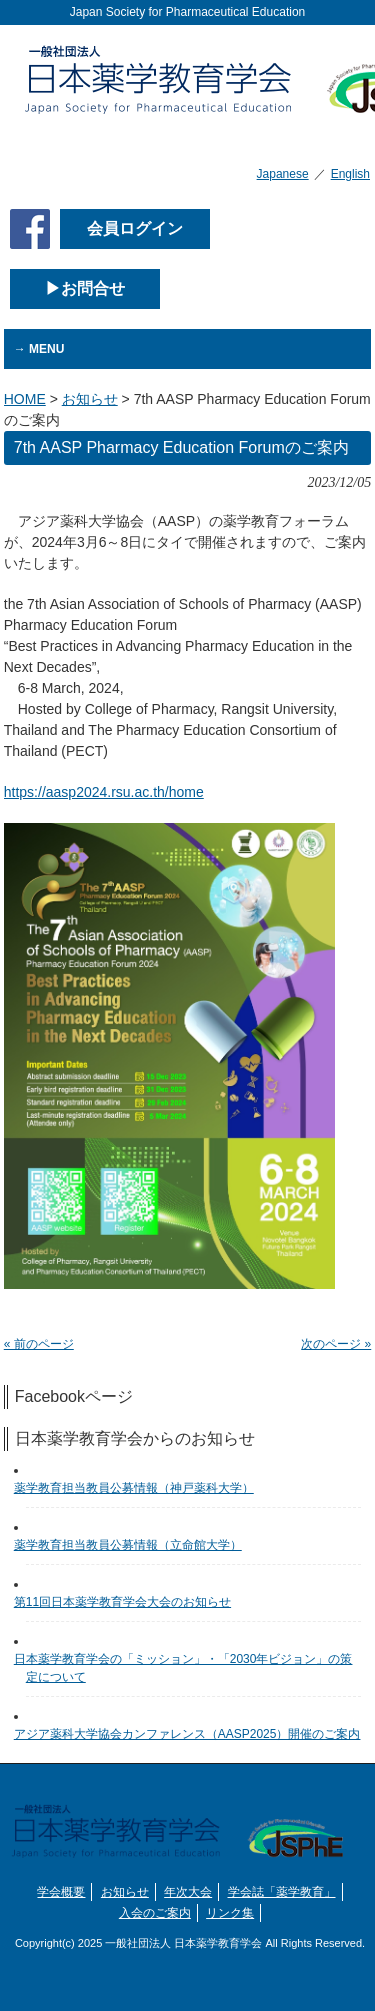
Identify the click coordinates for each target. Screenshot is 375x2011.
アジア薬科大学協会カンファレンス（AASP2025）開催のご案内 (193, 1734)
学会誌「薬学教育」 (282, 1892)
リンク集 (230, 1913)
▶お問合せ (85, 288)
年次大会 (188, 1892)
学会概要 (61, 1892)
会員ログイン (135, 228)
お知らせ (125, 1892)
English (350, 174)
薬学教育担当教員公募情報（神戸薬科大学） (140, 1488)
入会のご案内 (155, 1913)
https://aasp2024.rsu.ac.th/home (104, 792)
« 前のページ (39, 1344)
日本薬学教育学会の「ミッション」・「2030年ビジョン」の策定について (189, 1668)
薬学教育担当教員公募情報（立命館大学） (134, 1545)
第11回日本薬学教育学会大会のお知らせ (128, 1602)
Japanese (283, 174)
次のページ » (336, 1344)
